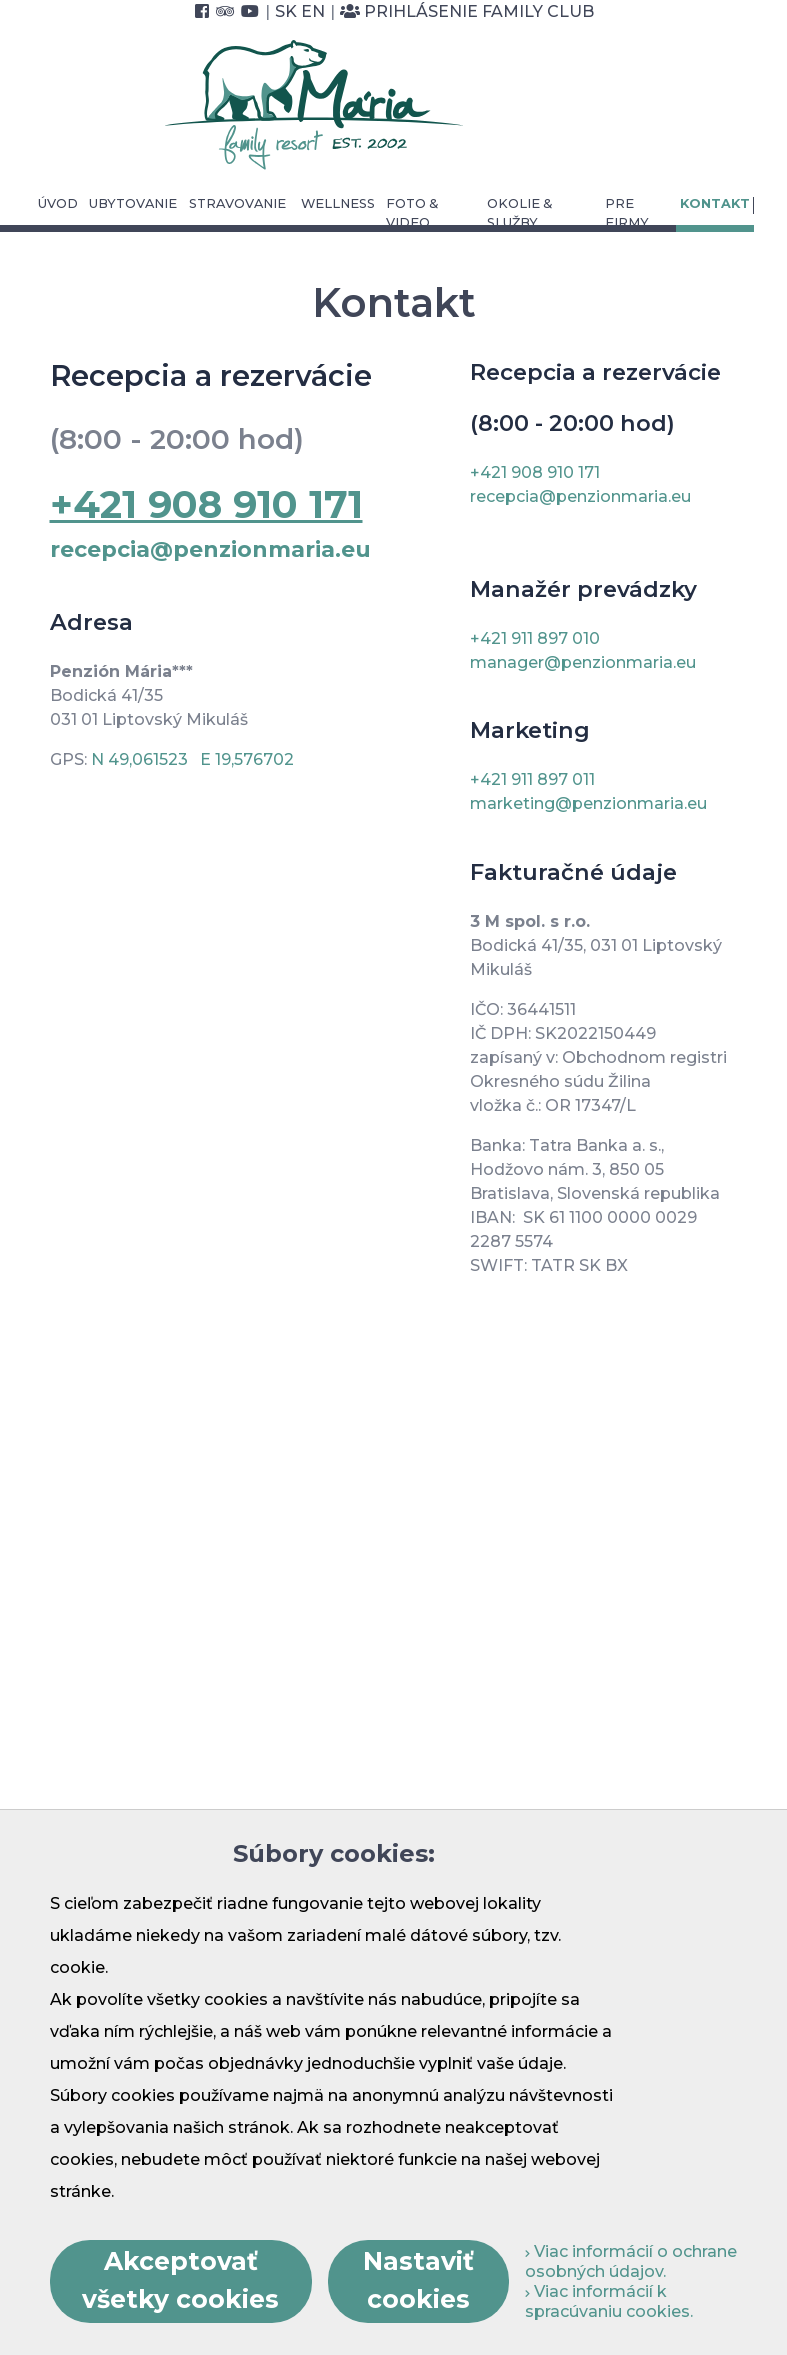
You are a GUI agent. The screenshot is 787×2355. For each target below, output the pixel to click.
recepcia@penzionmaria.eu (210, 549)
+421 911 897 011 (532, 779)
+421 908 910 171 (535, 472)
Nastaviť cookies (418, 2280)
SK (286, 11)
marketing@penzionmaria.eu (588, 803)
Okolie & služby (519, 213)
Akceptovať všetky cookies (180, 2280)
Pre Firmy (627, 213)
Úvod (58, 203)
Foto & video (412, 213)
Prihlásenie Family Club (467, 11)
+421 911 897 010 (535, 638)
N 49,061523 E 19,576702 (192, 759)
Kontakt (715, 203)
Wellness (338, 203)
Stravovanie (237, 203)
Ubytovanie (133, 203)
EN (313, 11)
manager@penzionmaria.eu (583, 662)
